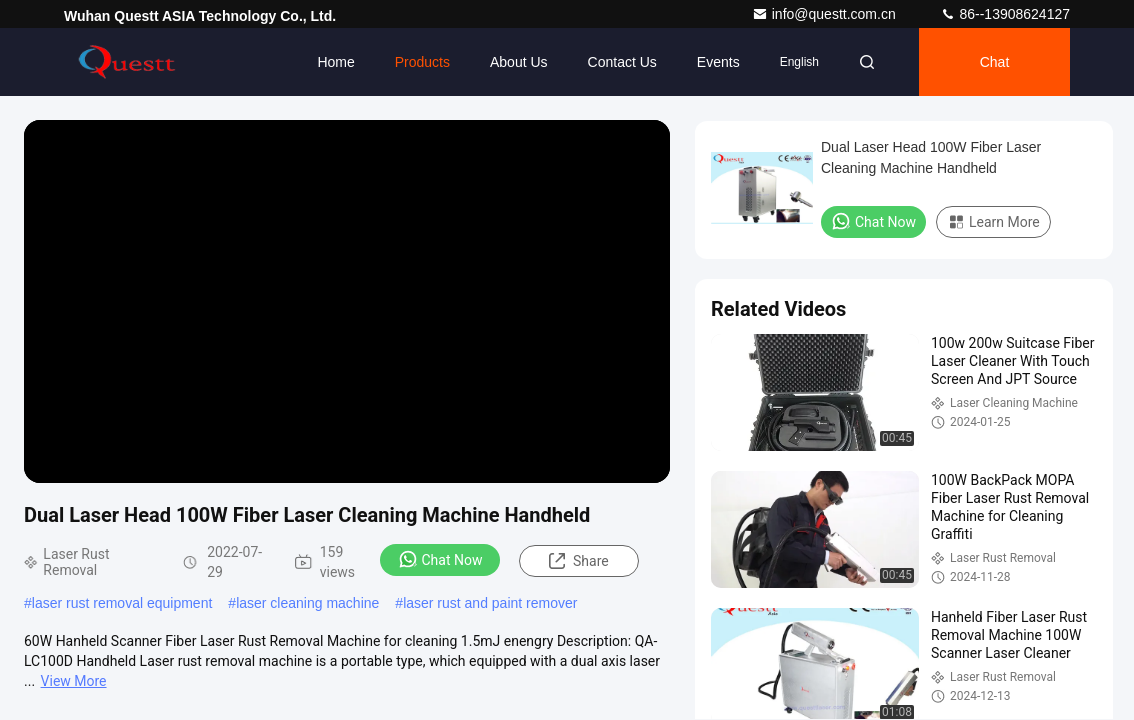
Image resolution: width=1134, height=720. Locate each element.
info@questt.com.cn (826, 14)
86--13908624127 (1005, 14)
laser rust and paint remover (490, 603)
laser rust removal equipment (122, 603)
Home (335, 62)
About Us (519, 62)
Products (422, 62)
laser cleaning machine (307, 603)
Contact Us (622, 62)
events (718, 62)
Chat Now (440, 559)
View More (74, 681)
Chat (995, 62)
